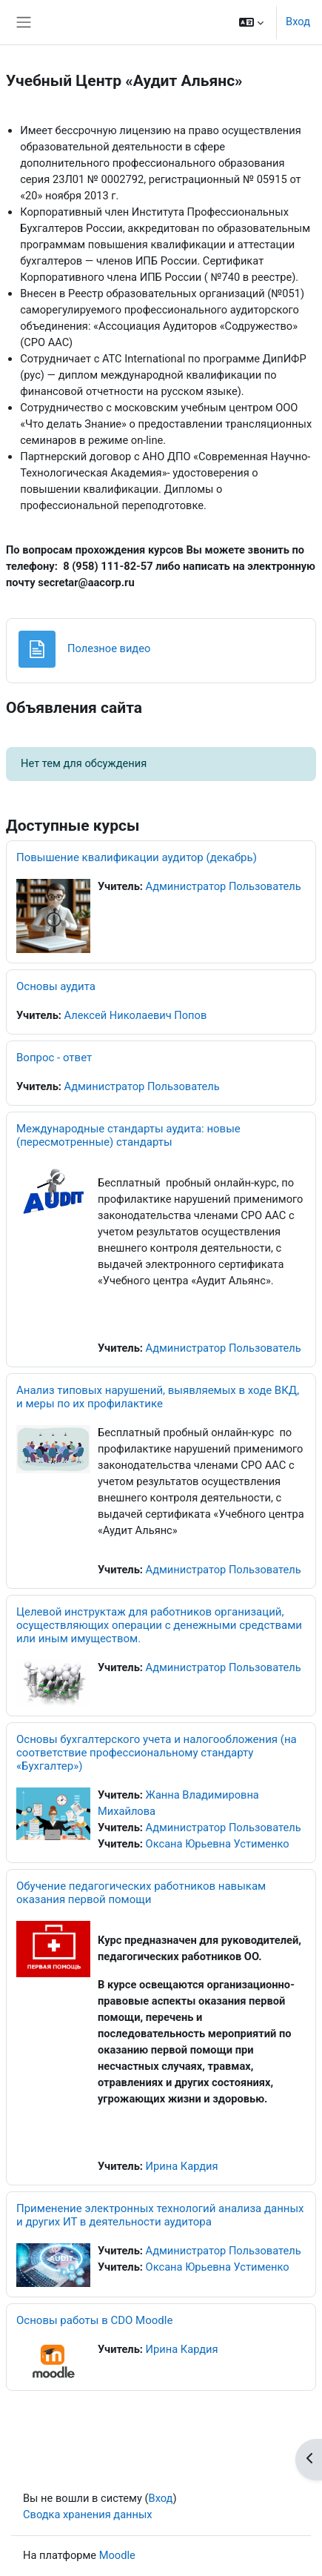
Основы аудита (55, 986)
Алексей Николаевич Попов (135, 1015)
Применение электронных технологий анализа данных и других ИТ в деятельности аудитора (160, 2215)
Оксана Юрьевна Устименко (217, 1843)
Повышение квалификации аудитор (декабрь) (136, 857)
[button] (251, 22)
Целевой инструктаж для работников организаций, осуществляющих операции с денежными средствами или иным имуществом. (159, 1625)
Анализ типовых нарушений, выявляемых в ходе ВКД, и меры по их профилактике (157, 1397)
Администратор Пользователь (223, 886)
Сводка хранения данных (87, 2514)
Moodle (117, 2555)
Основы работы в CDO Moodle (94, 2320)
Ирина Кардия (182, 2166)
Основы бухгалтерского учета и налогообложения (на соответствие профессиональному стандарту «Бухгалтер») (156, 1753)
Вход (298, 21)
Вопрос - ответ (54, 1057)
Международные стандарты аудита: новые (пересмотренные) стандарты (128, 1135)
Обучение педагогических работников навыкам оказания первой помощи (141, 1892)
